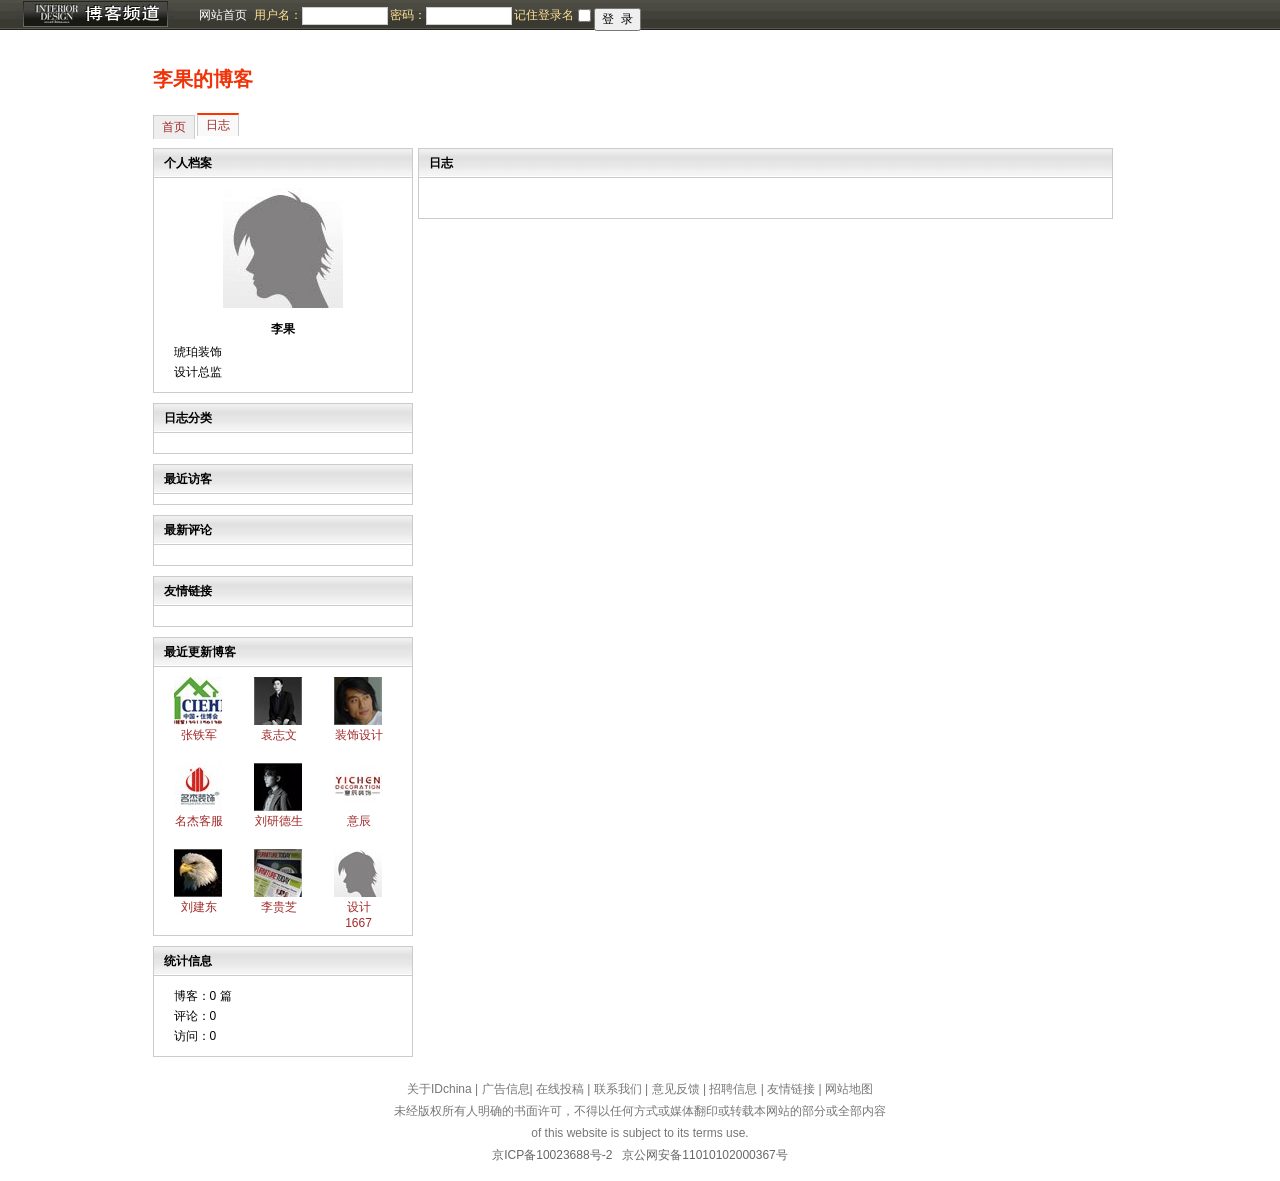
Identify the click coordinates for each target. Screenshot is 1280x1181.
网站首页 (223, 15)
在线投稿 (560, 1089)
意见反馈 (676, 1089)
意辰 (359, 821)
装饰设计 (359, 735)
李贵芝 (279, 907)
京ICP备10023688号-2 (552, 1155)
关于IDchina (439, 1089)
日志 (218, 125)
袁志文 (279, 735)
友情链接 (791, 1089)
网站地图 (849, 1089)
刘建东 (199, 907)
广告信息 (506, 1089)
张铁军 (199, 735)
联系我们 (618, 1089)
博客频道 (95, 15)
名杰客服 (199, 821)
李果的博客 (203, 79)
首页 (174, 127)
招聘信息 (733, 1089)
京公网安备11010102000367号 (704, 1155)
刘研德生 (279, 821)
